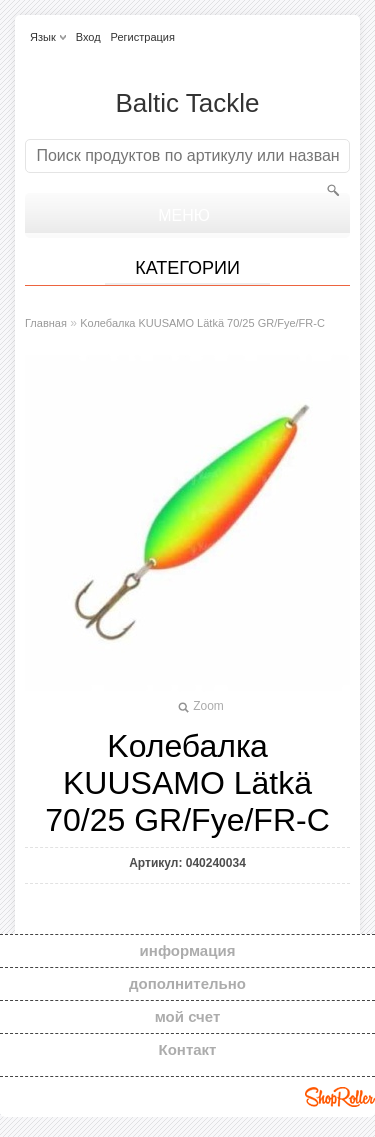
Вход (88, 37)
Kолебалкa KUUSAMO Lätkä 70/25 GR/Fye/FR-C (202, 323)
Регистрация (143, 37)
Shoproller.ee (340, 1097)
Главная (46, 323)
